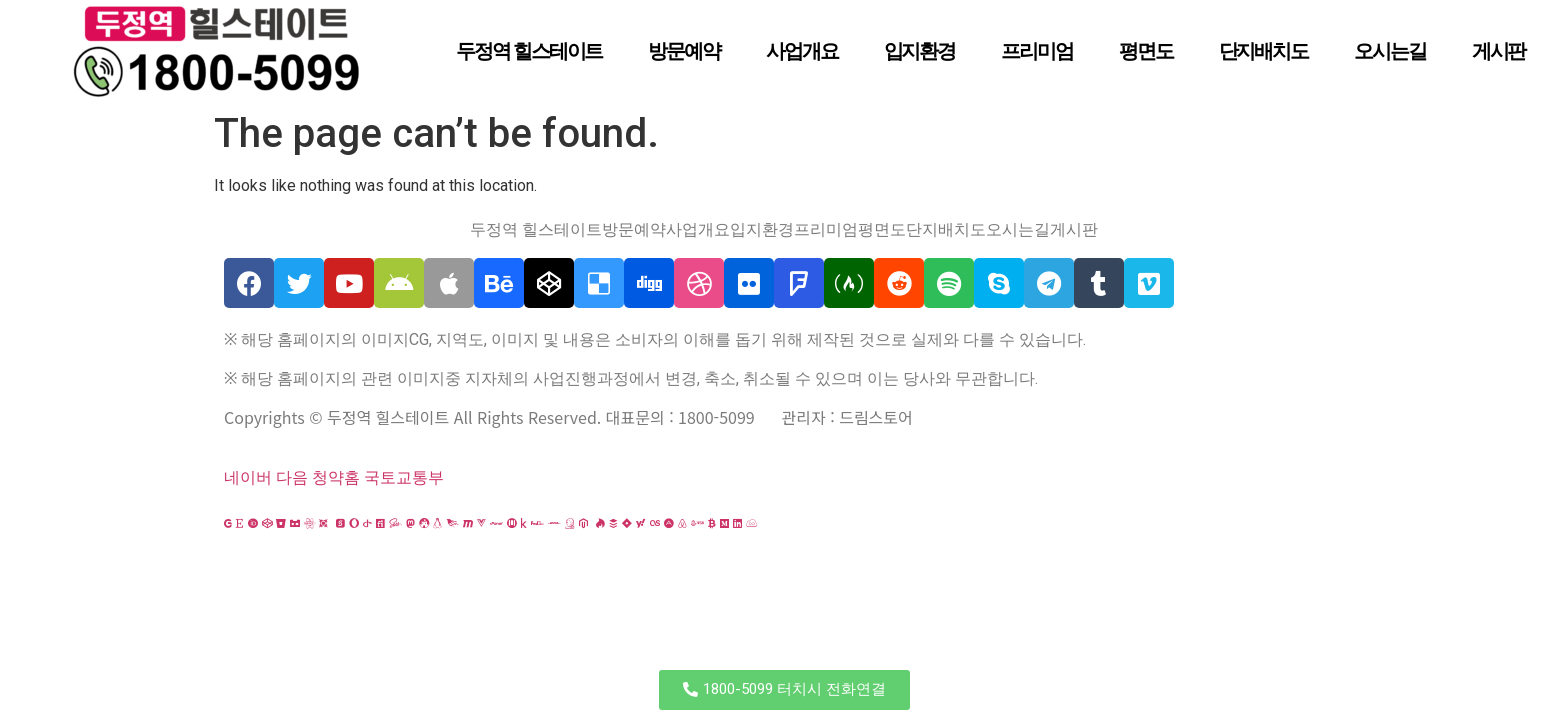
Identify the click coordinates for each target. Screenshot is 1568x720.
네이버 (248, 477)
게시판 (1499, 51)
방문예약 (684, 51)
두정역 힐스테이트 (529, 51)
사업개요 (802, 51)
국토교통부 (404, 477)
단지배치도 (1264, 51)
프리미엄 (1037, 51)
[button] (784, 690)
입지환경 (920, 51)
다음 (292, 477)
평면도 (1146, 51)
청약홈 (336, 477)
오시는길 (1390, 51)
